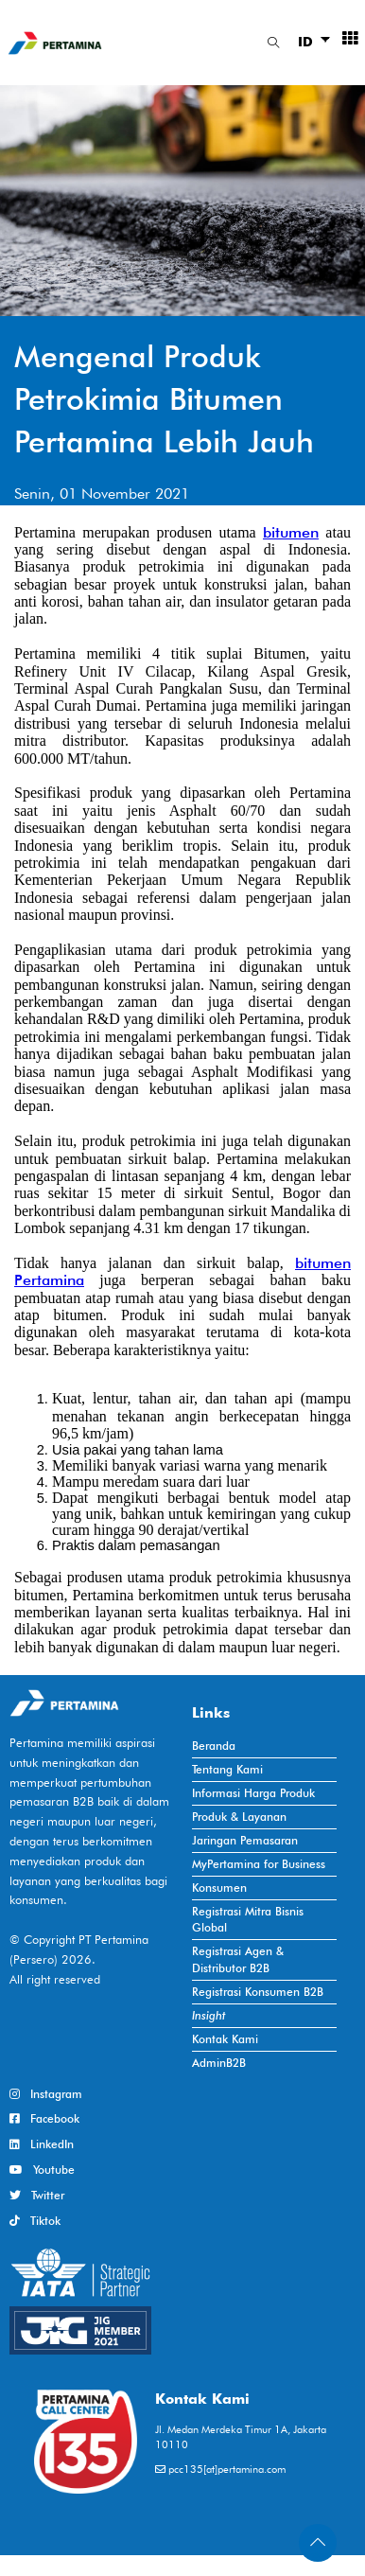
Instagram (45, 2094)
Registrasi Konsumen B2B (257, 1992)
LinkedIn (41, 2144)
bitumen (291, 532)
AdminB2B (219, 2063)
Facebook (44, 2118)
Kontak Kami (225, 2039)
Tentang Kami (227, 1769)
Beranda (213, 1745)
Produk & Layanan (239, 1816)
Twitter (36, 2195)
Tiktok (35, 2221)
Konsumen (219, 1887)
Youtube (42, 2169)
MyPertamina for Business (258, 1864)
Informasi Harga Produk (253, 1793)
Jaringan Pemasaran (245, 1840)
